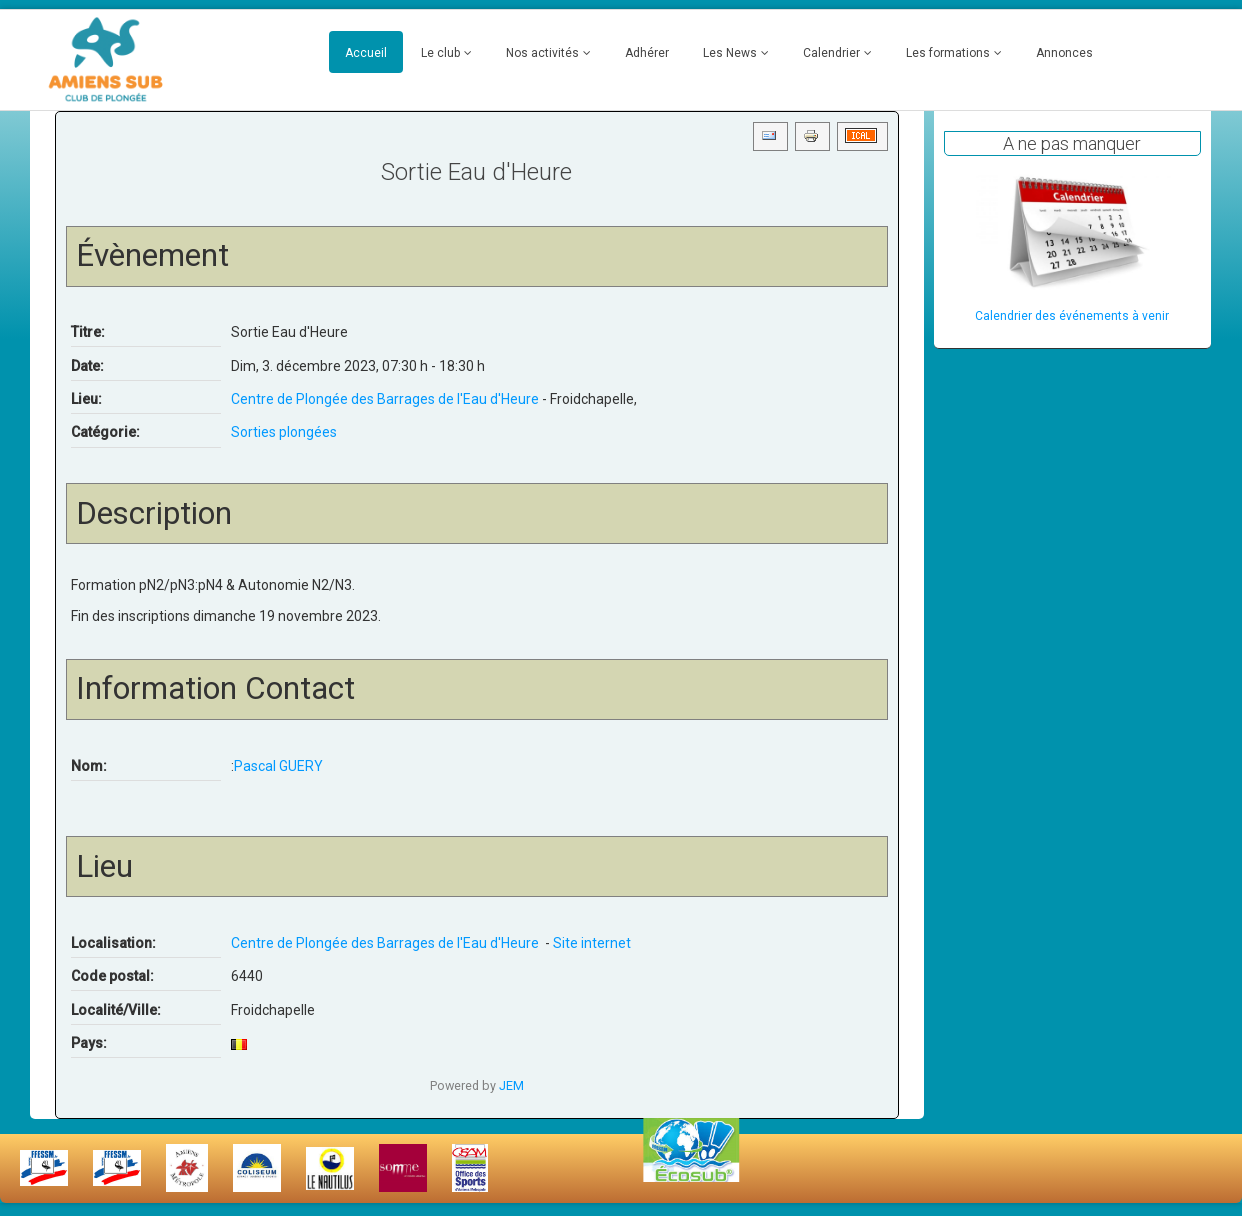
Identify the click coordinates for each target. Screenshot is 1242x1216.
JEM (511, 1085)
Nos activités (542, 53)
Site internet (592, 943)
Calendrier (831, 53)
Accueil (366, 53)
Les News (730, 53)
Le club (440, 53)
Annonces (1064, 53)
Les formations (948, 53)
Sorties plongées (284, 432)
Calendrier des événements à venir (1072, 316)
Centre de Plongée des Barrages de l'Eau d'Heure (386, 399)
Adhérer (647, 53)
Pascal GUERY (278, 766)
